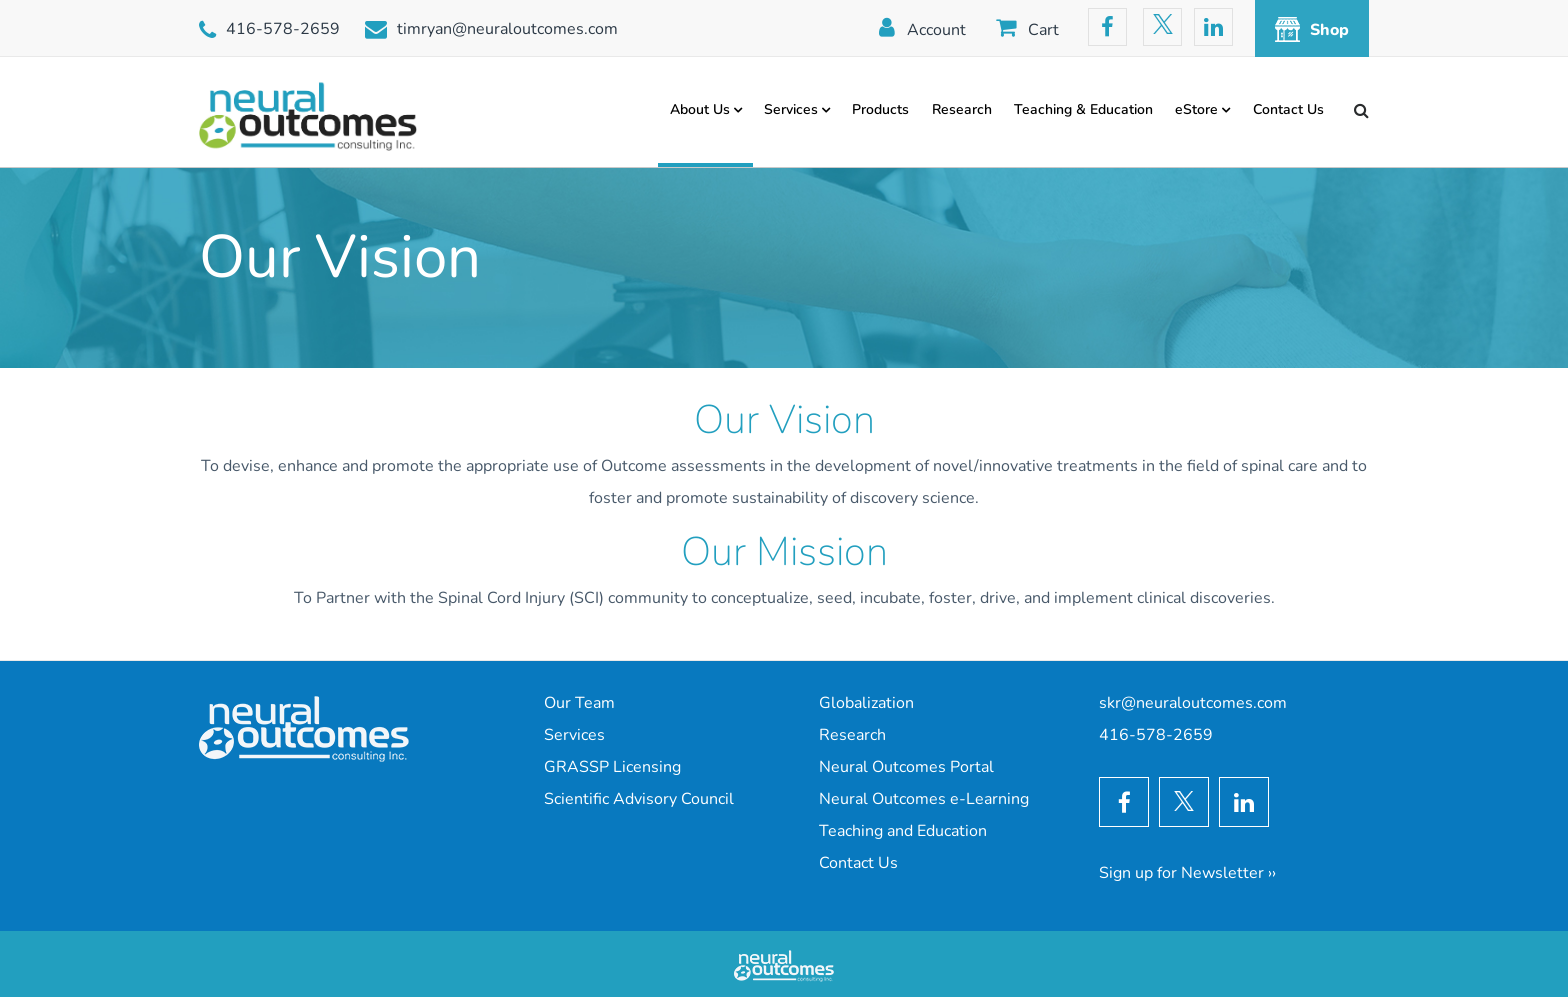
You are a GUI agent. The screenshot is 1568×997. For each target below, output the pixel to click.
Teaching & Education (1083, 109)
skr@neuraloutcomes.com (1193, 703)
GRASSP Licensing (612, 767)
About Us (700, 109)
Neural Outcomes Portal (906, 767)
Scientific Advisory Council (639, 799)
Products (880, 109)
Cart (1043, 30)
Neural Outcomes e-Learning (924, 799)
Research (962, 109)
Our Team (579, 703)
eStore (1196, 109)
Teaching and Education (903, 831)
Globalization (866, 703)
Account (936, 30)
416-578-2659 (283, 29)
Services (791, 109)
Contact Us (1288, 109)
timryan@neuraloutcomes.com (507, 29)
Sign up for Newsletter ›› (1187, 873)
